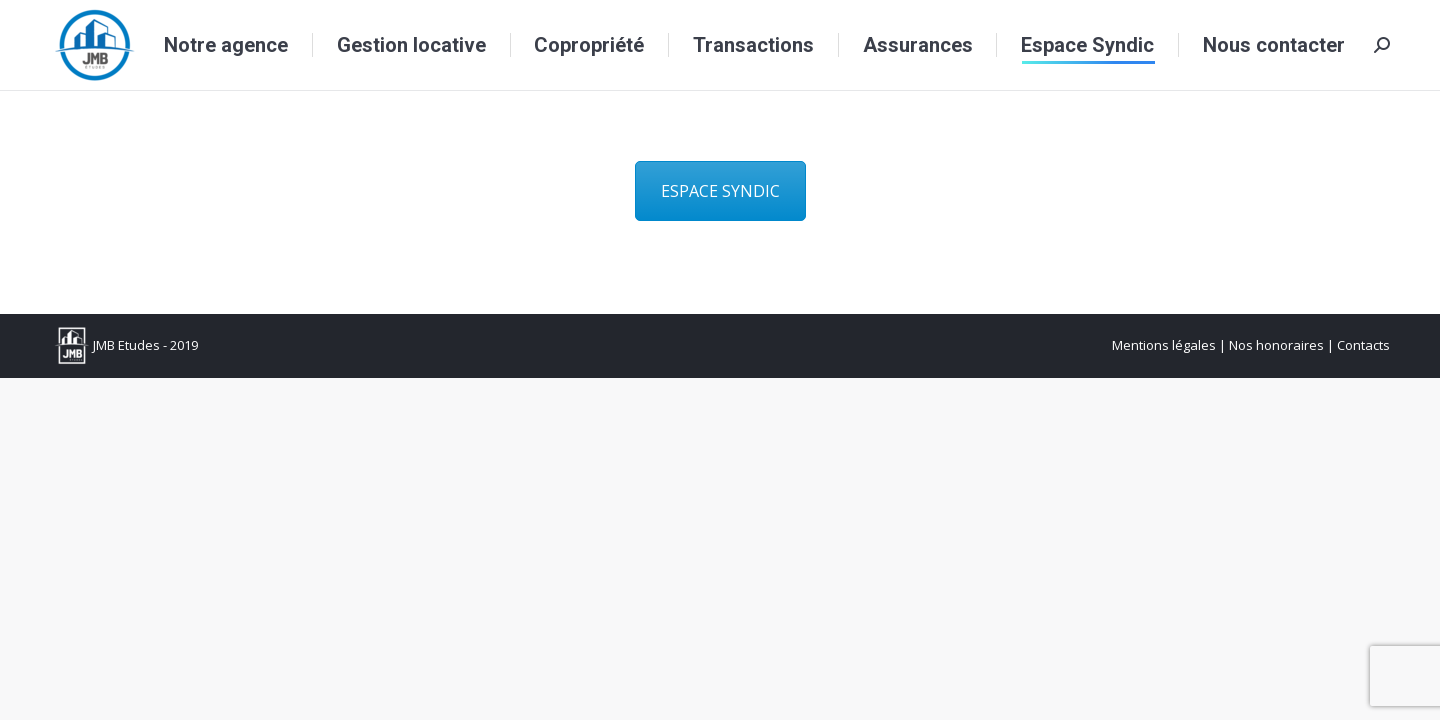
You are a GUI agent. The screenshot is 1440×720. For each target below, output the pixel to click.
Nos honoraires (1276, 345)
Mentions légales (1164, 345)
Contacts (1363, 345)
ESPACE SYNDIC (720, 191)
